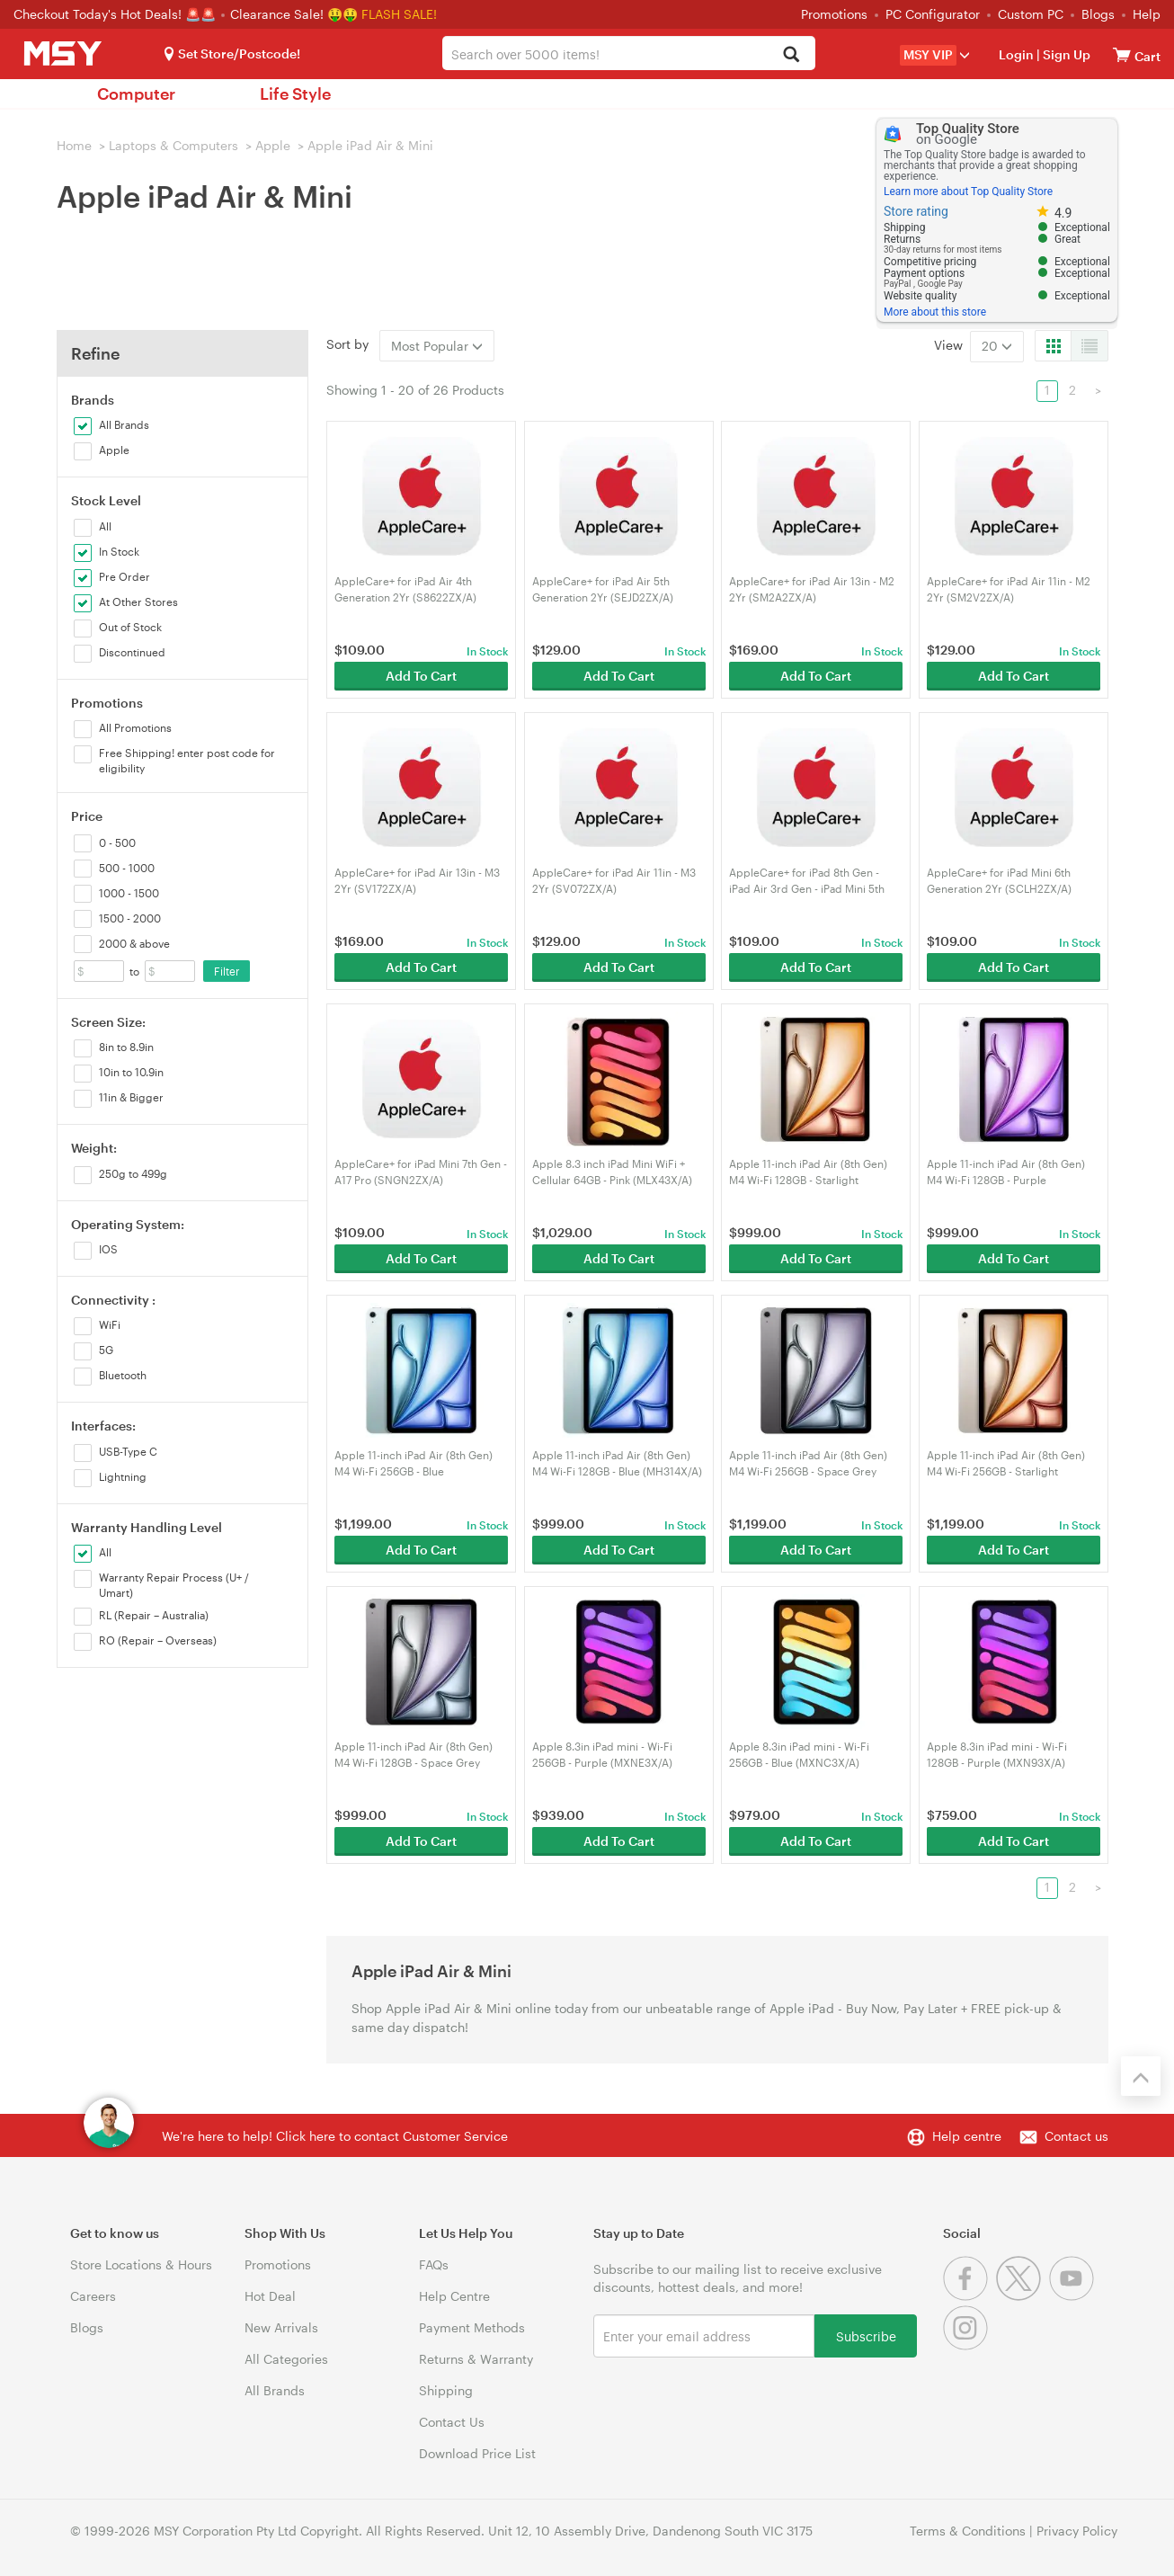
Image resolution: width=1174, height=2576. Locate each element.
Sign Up (1065, 54)
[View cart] (1122, 54)
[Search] (791, 55)
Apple (272, 145)
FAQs (434, 2264)
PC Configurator (932, 14)
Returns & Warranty (476, 2359)
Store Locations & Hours (141, 2264)
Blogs (1098, 14)
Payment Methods (472, 2327)
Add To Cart (421, 675)
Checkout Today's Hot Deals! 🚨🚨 (116, 14)
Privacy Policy (1076, 2530)
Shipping (446, 2390)
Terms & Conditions (968, 2530)
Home (74, 145)
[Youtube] (1073, 2296)
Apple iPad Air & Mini (370, 145)
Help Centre (454, 2296)
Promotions (834, 14)
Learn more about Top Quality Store (968, 191)
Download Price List (477, 2453)
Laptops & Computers (173, 145)
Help (1147, 14)
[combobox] (628, 53)
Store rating (916, 211)
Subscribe (866, 2335)
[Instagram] (967, 2345)
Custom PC (1030, 14)
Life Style (295, 93)
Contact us (1076, 2136)
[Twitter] (1022, 2296)
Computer (136, 93)
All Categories (286, 2359)
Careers (93, 2296)
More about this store (935, 312)
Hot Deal (270, 2296)
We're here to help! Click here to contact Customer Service (335, 2136)
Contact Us (452, 2421)
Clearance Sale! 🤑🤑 (294, 14)
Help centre (966, 2136)
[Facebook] (969, 2296)
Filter (227, 971)
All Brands (275, 2390)
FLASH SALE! (399, 14)
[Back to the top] (1141, 2076)
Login (1016, 54)
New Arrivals (281, 2327)
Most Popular (437, 345)
